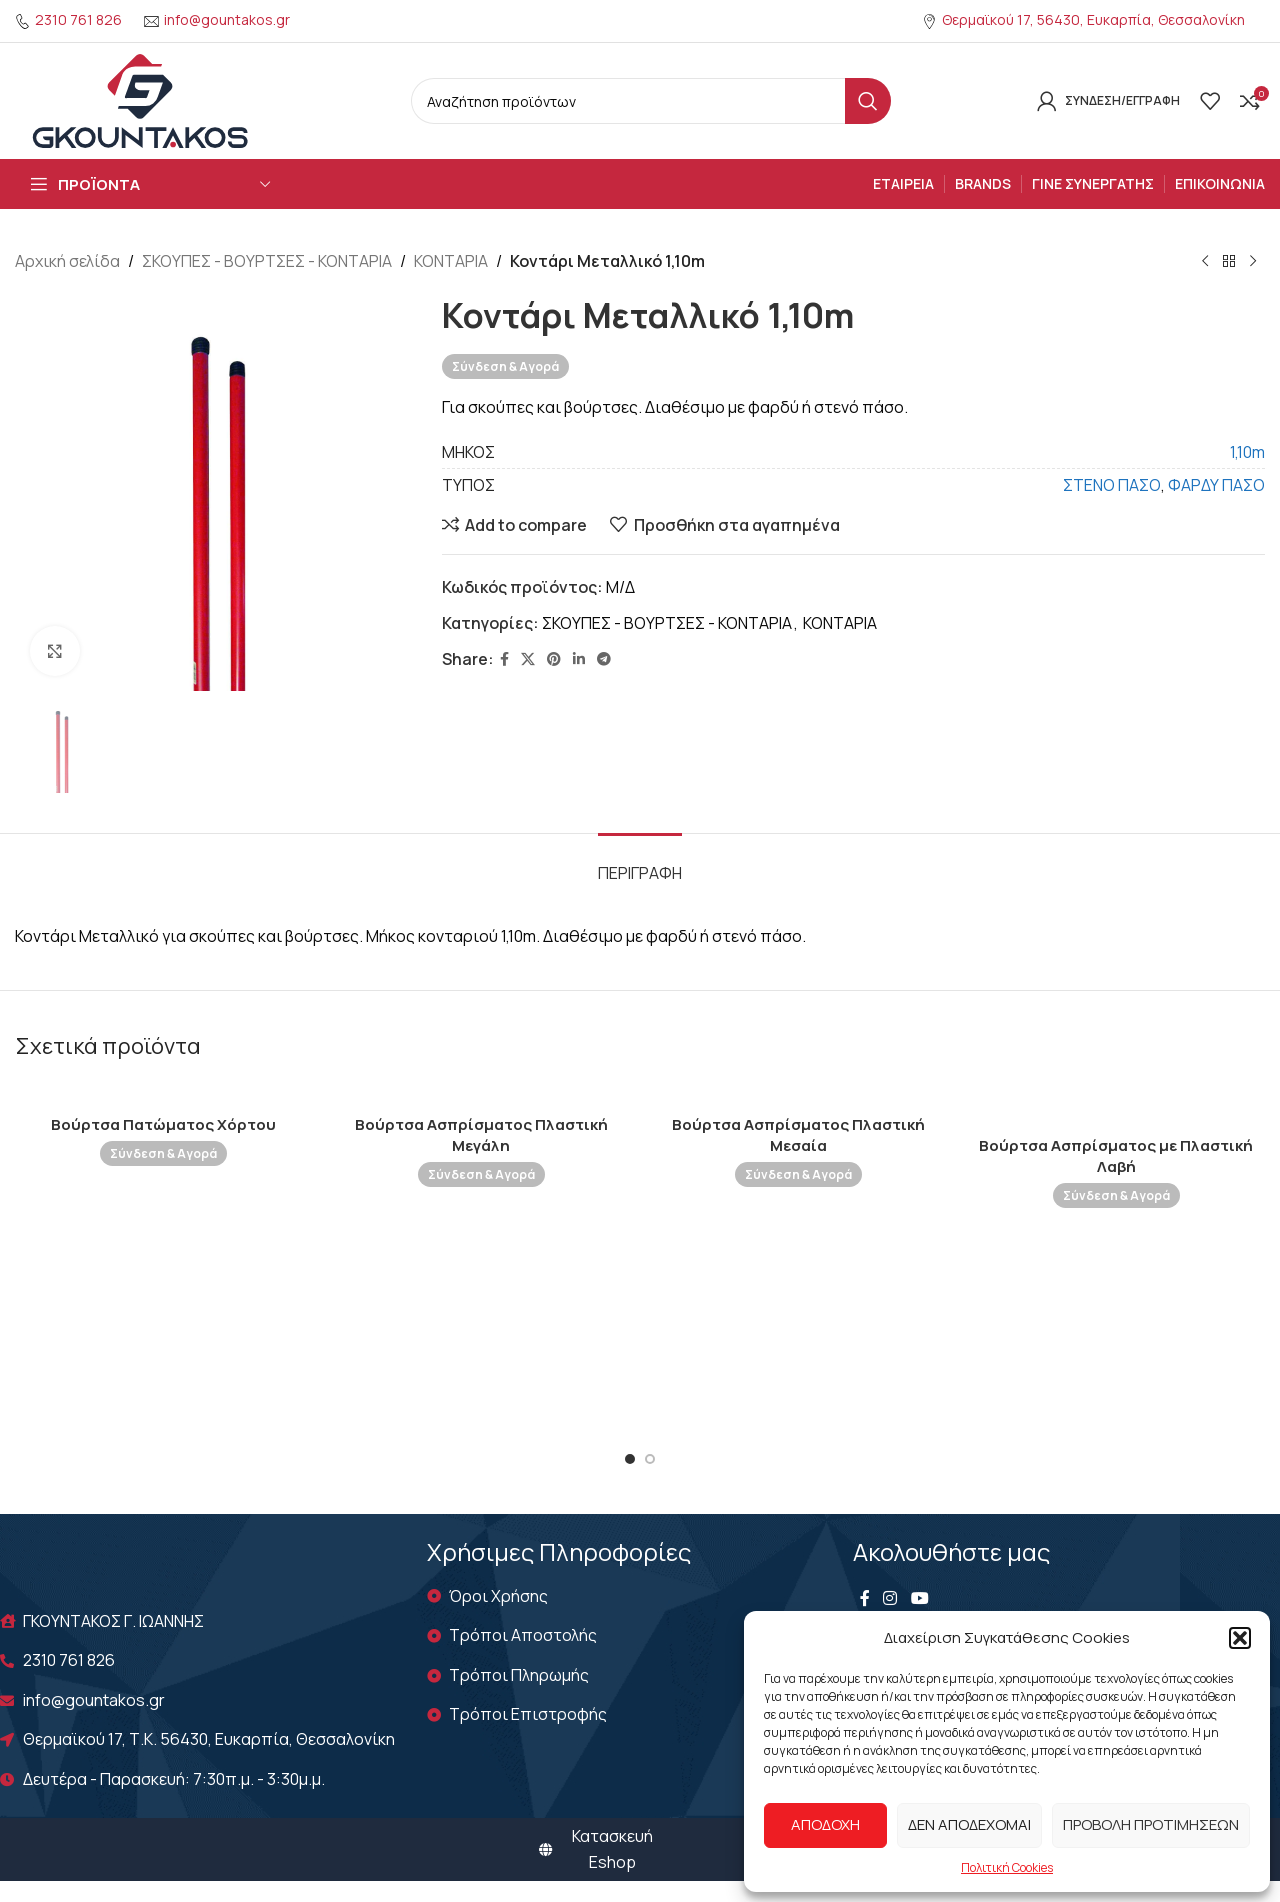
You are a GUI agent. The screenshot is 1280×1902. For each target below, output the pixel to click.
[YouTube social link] (919, 1599)
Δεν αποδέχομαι (969, 1824)
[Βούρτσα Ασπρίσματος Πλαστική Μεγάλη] (482, 1093)
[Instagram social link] (890, 1599)
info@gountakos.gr (227, 19)
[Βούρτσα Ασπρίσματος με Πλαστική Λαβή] (1117, 1103)
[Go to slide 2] (650, 1459)
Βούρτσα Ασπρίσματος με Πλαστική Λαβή (1116, 1156)
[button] (1240, 1638)
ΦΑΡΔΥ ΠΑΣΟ (1216, 485)
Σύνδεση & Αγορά (505, 365)
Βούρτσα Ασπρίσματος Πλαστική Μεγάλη (481, 1135)
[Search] (651, 101)
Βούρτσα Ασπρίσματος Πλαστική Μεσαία (798, 1135)
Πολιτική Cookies (1007, 1867)
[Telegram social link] (604, 659)
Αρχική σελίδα (67, 261)
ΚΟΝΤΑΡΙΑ (451, 261)
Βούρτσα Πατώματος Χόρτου (163, 1124)
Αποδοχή (825, 1824)
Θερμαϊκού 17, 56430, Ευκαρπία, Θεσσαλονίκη (1093, 19)
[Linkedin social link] (579, 659)
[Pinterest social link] (554, 659)
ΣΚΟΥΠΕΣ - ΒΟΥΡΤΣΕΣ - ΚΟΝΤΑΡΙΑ (267, 261)
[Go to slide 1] (630, 1459)
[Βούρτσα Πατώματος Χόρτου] (164, 1093)
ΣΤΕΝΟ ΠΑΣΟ (1112, 485)
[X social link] (528, 659)
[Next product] (1253, 262)
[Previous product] (1205, 262)
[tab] (640, 863)
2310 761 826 (78, 19)
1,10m (1247, 451)
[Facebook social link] (504, 659)
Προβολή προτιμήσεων (1151, 1824)
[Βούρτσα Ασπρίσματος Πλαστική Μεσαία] (799, 1093)
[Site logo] (140, 99)
